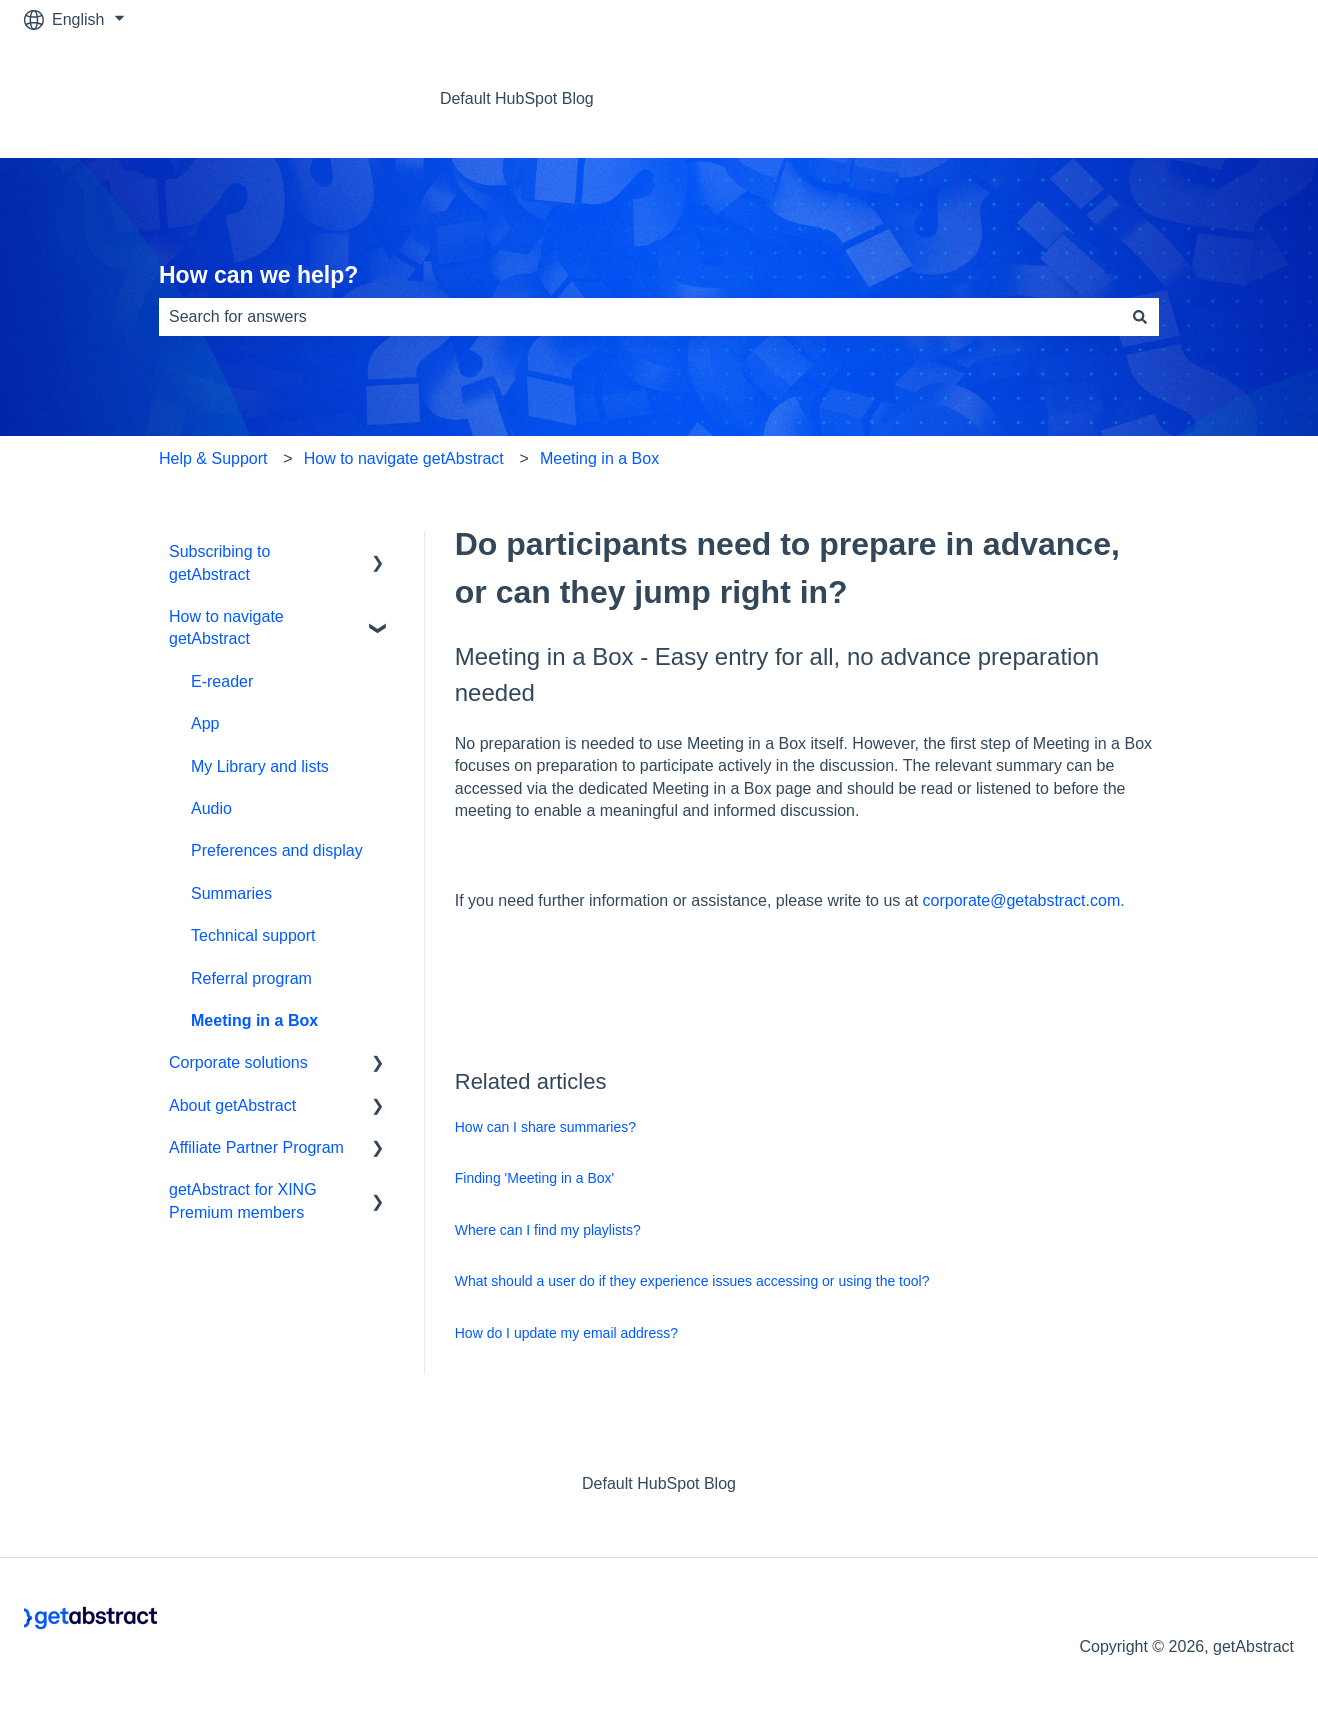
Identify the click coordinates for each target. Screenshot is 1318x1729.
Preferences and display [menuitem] (277, 850)
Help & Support (213, 458)
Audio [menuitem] (211, 808)
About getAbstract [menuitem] (232, 1105)
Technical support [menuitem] (253, 935)
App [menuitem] (205, 723)
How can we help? (258, 275)
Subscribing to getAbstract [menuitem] (219, 562)
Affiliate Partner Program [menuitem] (256, 1147)
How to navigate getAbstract (404, 458)
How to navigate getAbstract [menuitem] (226, 627)
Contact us (1236, 98)
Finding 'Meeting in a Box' (534, 1178)
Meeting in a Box (599, 458)
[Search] (1140, 317)
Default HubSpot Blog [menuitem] (659, 1483)
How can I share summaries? (545, 1127)
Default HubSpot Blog (517, 98)
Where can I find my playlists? (548, 1230)
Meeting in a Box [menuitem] (254, 1020)
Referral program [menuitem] (251, 978)
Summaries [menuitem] (231, 893)
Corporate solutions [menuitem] (238, 1062)
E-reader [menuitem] (222, 681)
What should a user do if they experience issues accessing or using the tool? (692, 1281)
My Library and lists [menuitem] (260, 766)
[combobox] (640, 317)
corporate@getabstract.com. (1024, 900)
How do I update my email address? (566, 1333)
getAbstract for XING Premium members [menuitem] (243, 1200)
